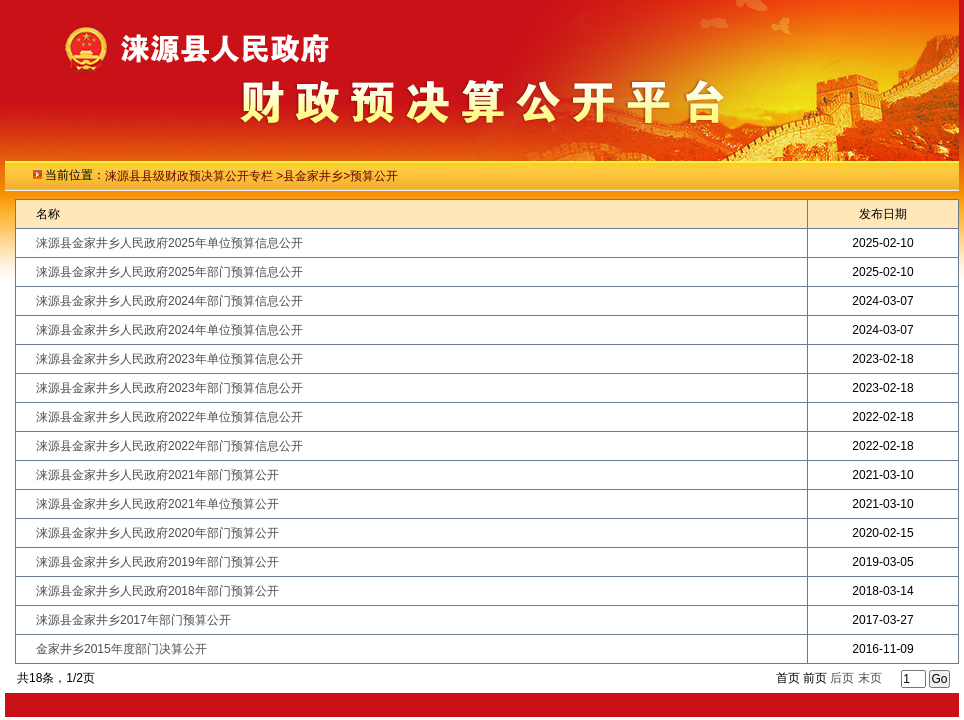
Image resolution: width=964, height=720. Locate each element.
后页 (842, 678)
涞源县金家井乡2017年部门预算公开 (133, 620)
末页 (870, 678)
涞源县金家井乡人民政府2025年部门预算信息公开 (169, 272)
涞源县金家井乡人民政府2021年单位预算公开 (157, 504)
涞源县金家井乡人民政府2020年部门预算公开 (157, 533)
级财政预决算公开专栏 (214, 176)
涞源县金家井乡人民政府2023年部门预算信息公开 (169, 388)
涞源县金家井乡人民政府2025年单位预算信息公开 (169, 243)
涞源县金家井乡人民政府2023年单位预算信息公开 (169, 359)
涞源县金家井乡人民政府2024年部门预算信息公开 (169, 301)
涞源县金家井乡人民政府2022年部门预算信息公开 (169, 446)
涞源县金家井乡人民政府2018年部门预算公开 (157, 591)
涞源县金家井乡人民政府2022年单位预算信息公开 (169, 417)
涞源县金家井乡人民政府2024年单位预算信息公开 (169, 330)
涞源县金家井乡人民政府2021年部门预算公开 (157, 475)
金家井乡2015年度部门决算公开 (121, 649)
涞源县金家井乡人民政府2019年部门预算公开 (157, 562)
